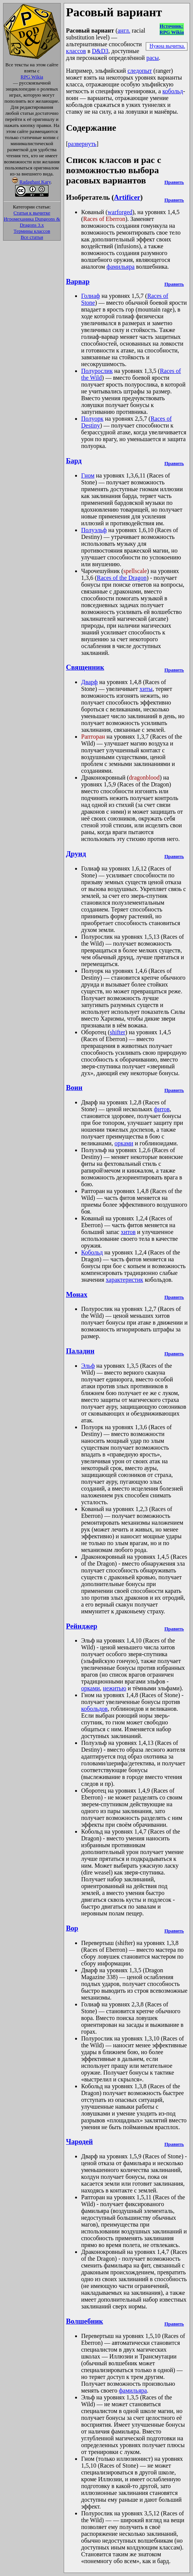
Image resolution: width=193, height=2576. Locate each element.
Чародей (79, 2141)
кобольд (172, 91)
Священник (85, 667)
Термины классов (32, 231)
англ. (124, 30)
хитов (128, 1232)
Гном (87, 475)
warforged (120, 212)
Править (174, 182)
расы (152, 58)
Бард (74, 461)
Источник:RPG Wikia (172, 29)
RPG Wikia (31, 77)
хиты (146, 689)
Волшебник (84, 2321)
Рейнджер (81, 1626)
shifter (117, 1032)
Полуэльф (94, 530)
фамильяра (121, 266)
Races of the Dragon (121, 578)
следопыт (139, 70)
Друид (76, 854)
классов (76, 51)
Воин (74, 1087)
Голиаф (90, 296)
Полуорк (92, 418)
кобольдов (94, 1708)
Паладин (80, 1351)
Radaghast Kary (35, 182)
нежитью (114, 1688)
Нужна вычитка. (167, 46)
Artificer (127, 197)
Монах (76, 1294)
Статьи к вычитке (32, 213)
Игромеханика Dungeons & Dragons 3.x (32, 222)
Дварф (89, 682)
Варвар (77, 281)
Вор (72, 1928)
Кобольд (92, 1252)
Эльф (88, 1365)
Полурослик (97, 371)
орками (124, 1143)
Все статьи (31, 237)
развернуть (82, 144)
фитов (161, 1109)
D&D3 (100, 51)
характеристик (124, 1279)
